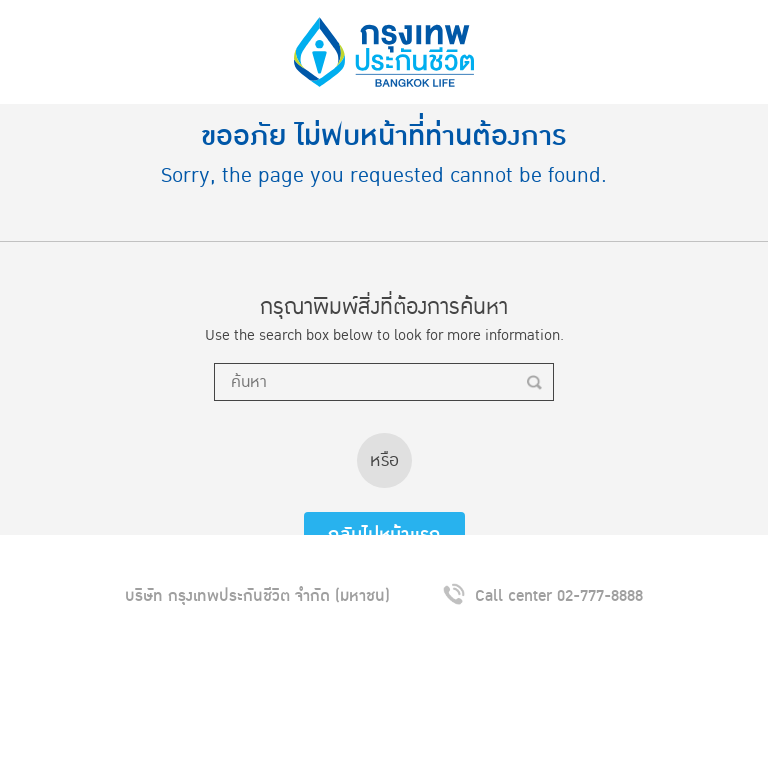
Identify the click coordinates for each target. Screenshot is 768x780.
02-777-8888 (600, 596)
